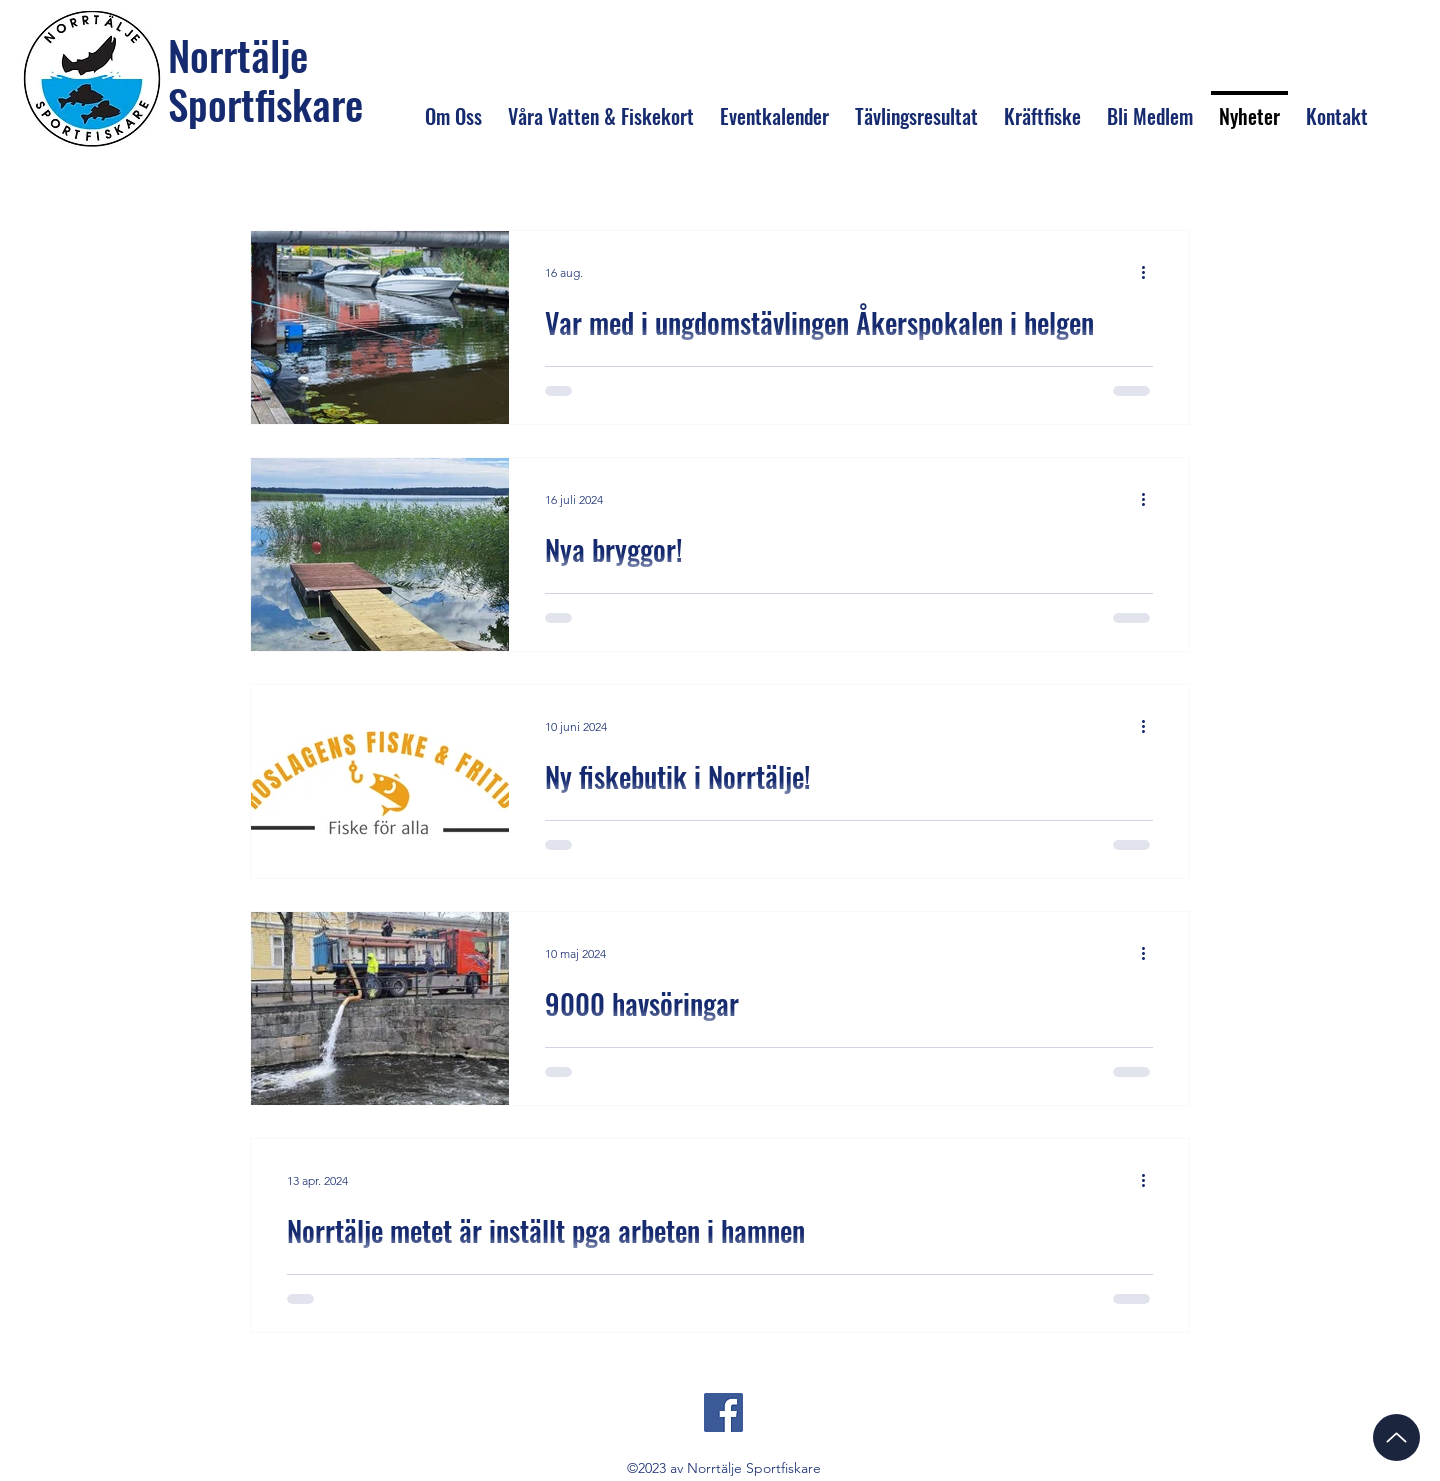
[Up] (1396, 1437)
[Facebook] (723, 1412)
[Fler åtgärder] (1150, 272)
